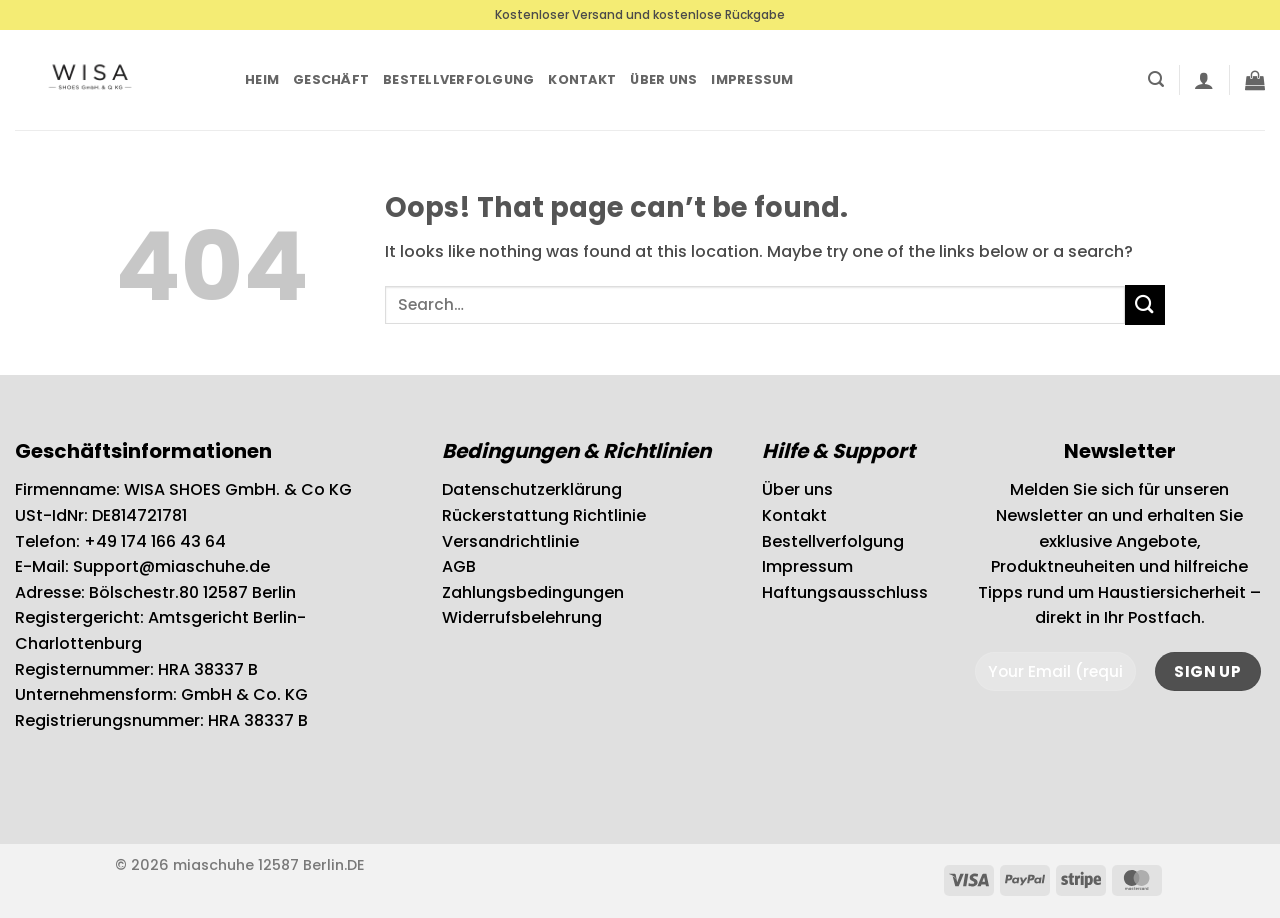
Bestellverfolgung (458, 79)
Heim (262, 79)
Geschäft (331, 79)
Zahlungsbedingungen (533, 592)
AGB (459, 566)
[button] (1156, 79)
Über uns (663, 79)
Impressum (752, 79)
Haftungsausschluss (845, 592)
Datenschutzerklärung (532, 489)
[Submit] (1145, 304)
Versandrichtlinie (510, 541)
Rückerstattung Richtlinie (544, 515)
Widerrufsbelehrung (522, 617)
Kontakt (582, 79)
